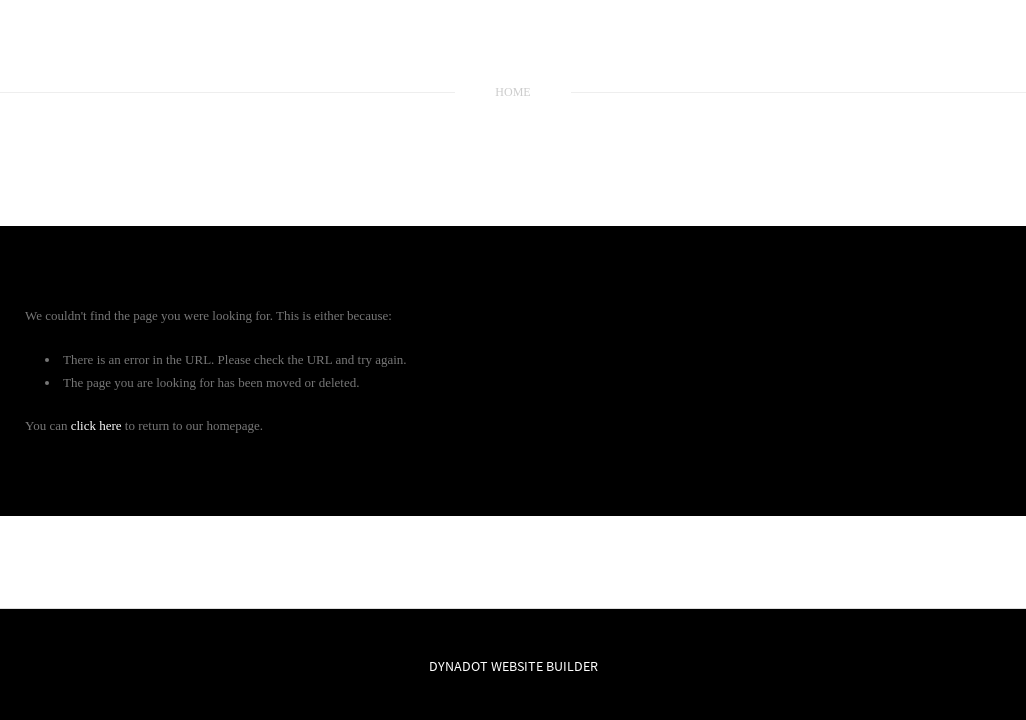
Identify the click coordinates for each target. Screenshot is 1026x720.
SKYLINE (513, 48)
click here (96, 425)
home (512, 92)
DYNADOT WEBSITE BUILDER (513, 666)
